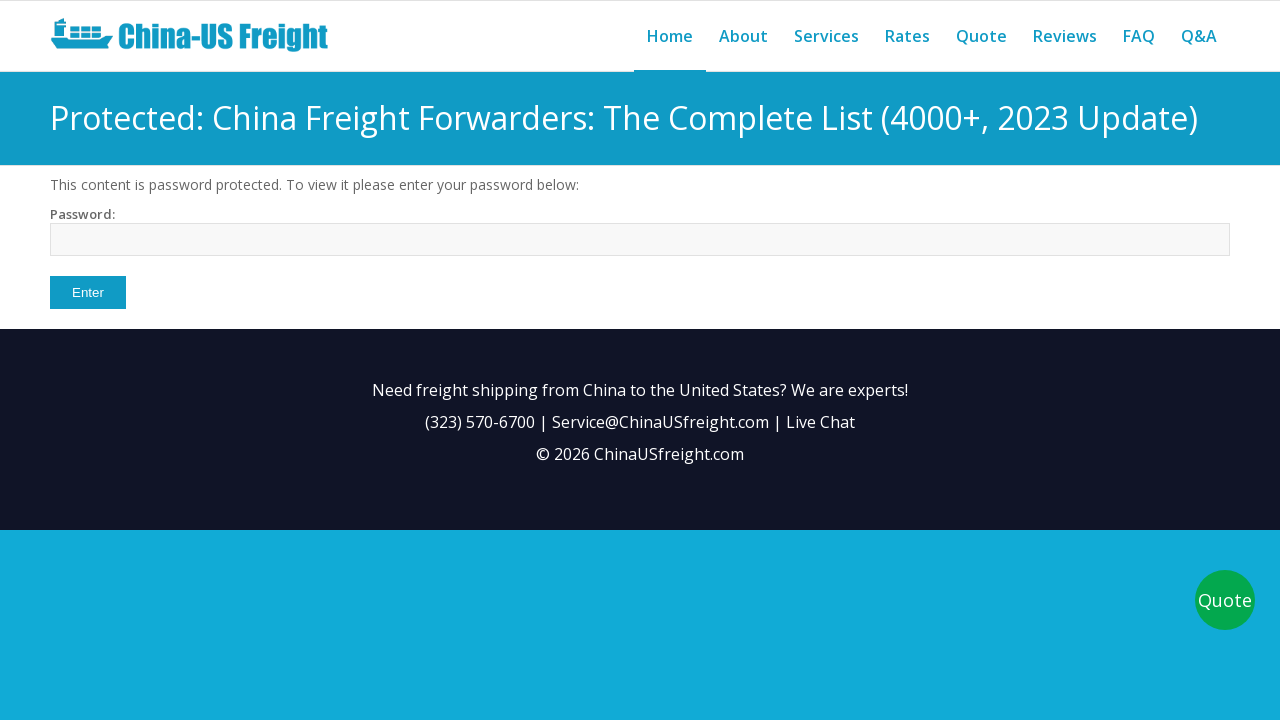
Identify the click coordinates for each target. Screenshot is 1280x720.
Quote (1225, 600)
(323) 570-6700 (480, 422)
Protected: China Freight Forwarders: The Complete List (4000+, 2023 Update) (624, 117)
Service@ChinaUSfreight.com (660, 422)
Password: (640, 230)
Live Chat (820, 422)
